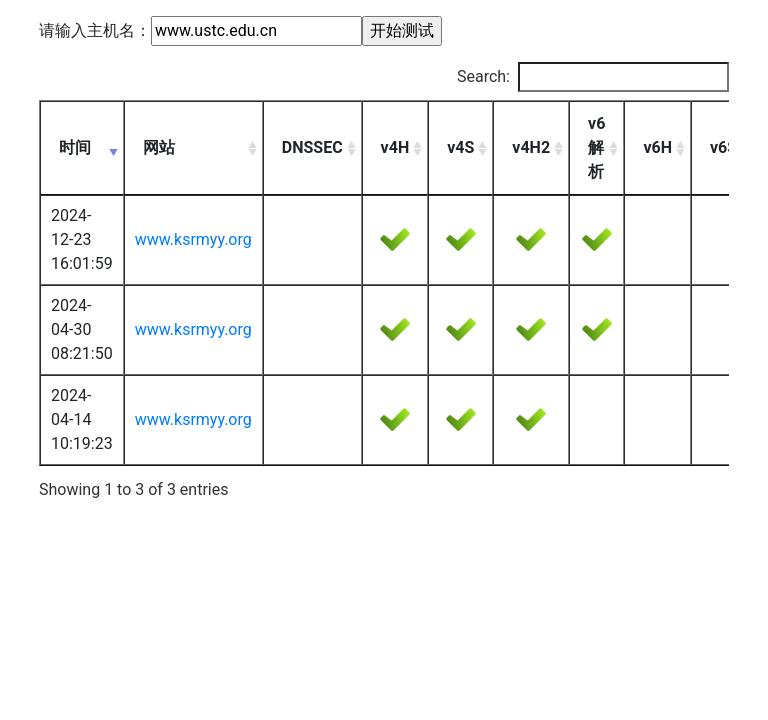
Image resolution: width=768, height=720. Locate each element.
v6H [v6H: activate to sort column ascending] (657, 147)
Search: (593, 77)
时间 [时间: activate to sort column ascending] (75, 147)
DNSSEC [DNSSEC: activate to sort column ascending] (312, 147)
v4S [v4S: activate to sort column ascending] (460, 147)
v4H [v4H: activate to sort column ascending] (395, 147)
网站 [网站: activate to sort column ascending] (159, 147)
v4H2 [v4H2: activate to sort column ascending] (531, 147)
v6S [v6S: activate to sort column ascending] (723, 147)
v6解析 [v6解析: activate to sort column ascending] (596, 147)
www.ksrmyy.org (193, 239)
